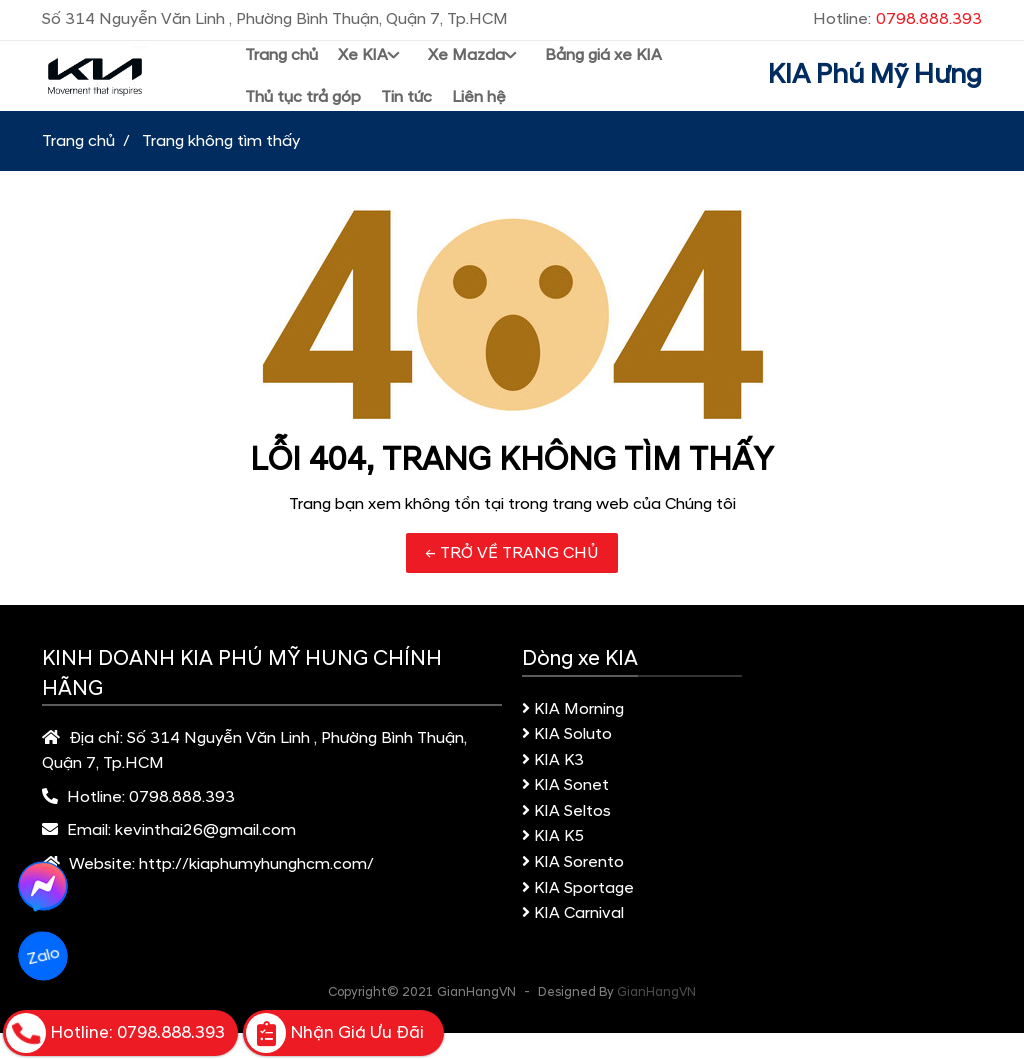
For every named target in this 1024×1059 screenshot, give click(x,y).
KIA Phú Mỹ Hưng (875, 75)
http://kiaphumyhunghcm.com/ (256, 864)
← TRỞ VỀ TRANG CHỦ (512, 553)
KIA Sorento (573, 862)
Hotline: (897, 19)
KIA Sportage (578, 888)
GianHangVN (656, 992)
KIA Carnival (573, 913)
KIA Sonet (565, 785)
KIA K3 (553, 760)
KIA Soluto (567, 734)
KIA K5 (553, 836)
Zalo (42, 956)
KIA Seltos (566, 811)
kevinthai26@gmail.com (205, 830)
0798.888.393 (182, 797)
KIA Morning (573, 709)
